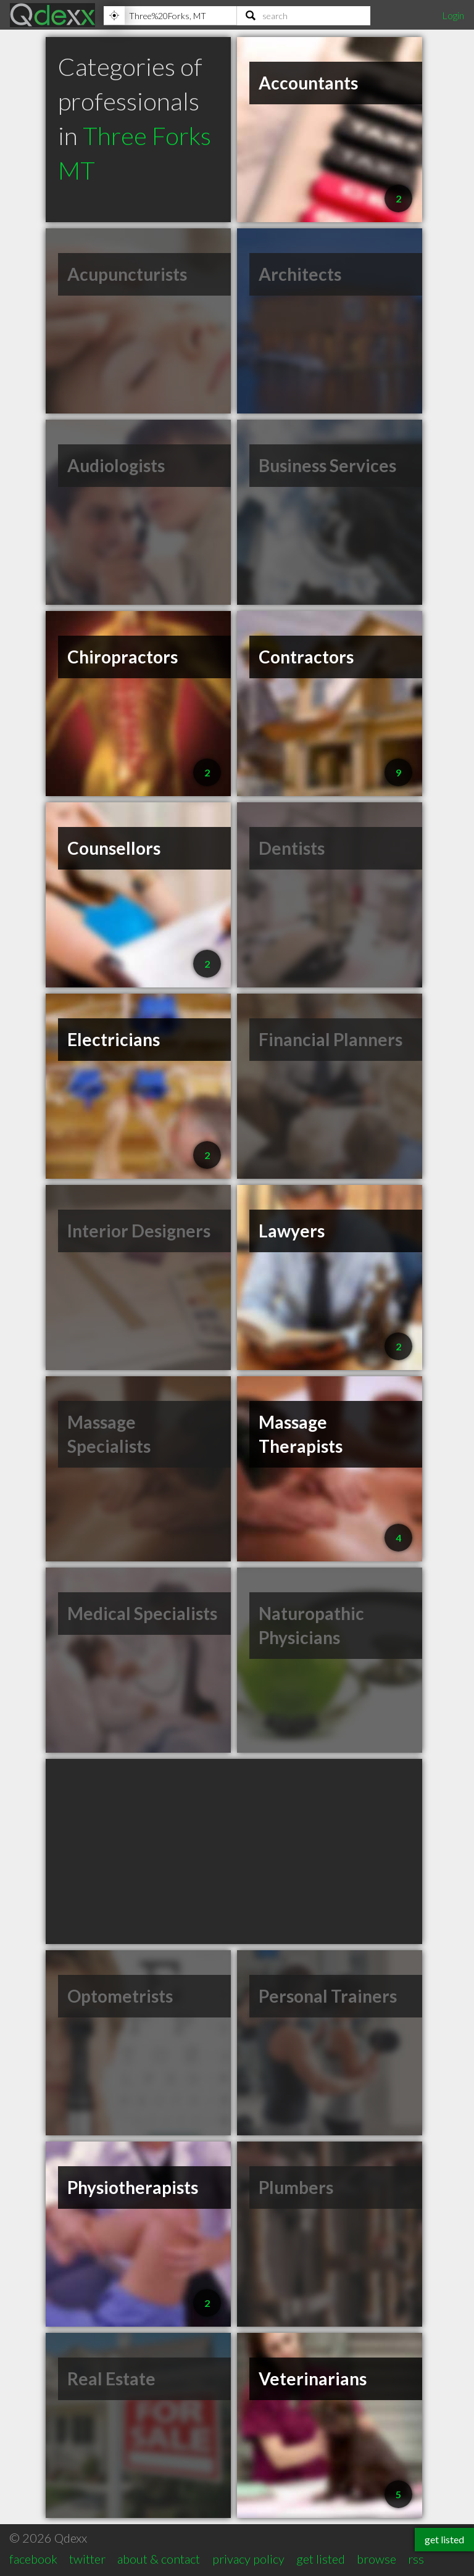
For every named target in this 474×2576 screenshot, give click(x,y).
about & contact (158, 2558)
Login (453, 15)
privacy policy (248, 2558)
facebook (33, 2558)
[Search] (303, 15)
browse (376, 2558)
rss (416, 2558)
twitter (87, 2558)
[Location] (170, 15)
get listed (320, 2558)
